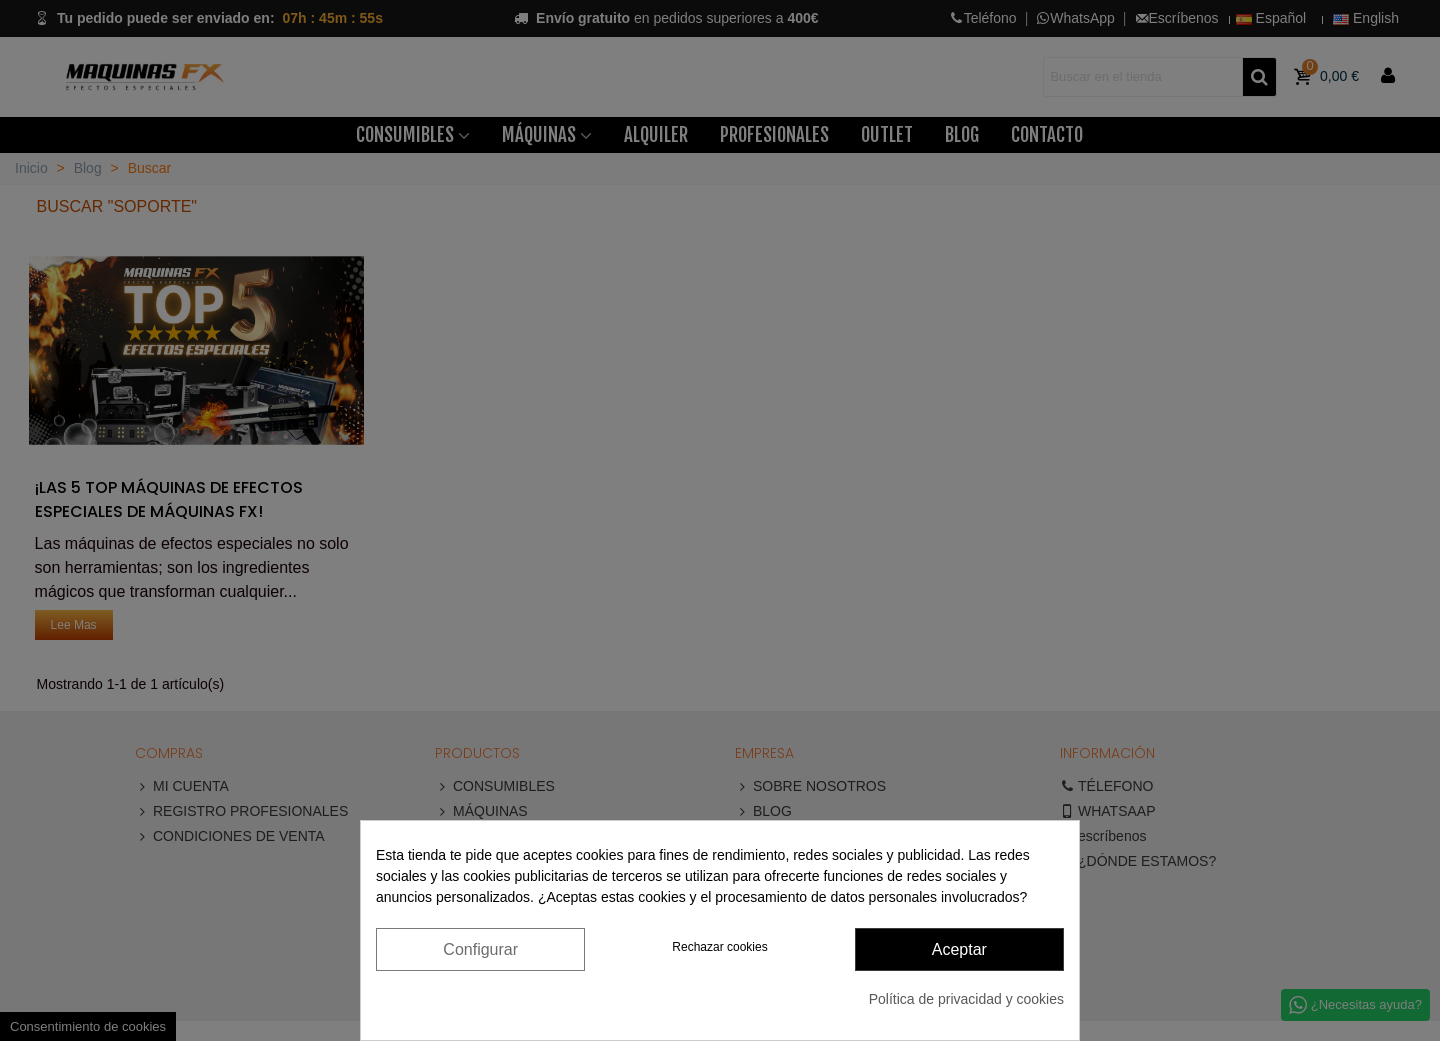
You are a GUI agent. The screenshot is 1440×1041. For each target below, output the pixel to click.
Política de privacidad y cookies (966, 999)
